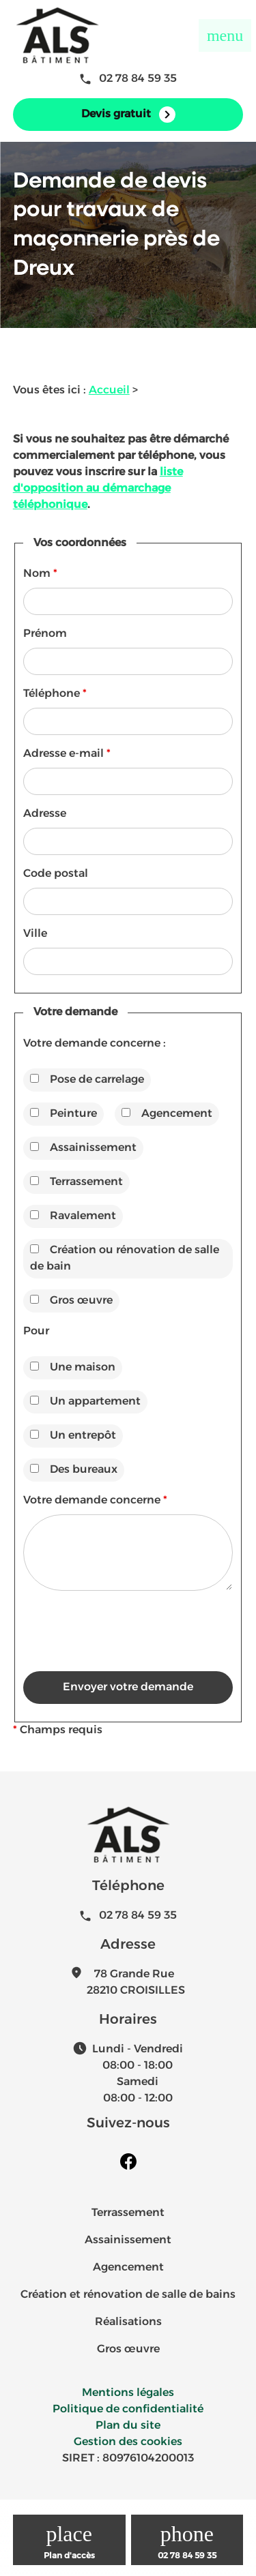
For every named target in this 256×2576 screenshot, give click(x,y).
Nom (40, 574)
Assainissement (83, 1148)
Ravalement (73, 1216)
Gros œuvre (71, 1300)
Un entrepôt (73, 1435)
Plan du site (128, 2426)
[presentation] (127, 1658)
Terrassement (76, 1182)
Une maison (72, 1367)
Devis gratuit (128, 114)
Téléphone (55, 694)
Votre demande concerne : (94, 1043)
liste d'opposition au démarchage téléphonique (98, 489)
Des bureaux (73, 1470)
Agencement (167, 1114)
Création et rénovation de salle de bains (128, 2295)
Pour (36, 1331)
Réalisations (128, 2322)
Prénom (45, 634)
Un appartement (85, 1401)
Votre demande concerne (95, 1500)
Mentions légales (128, 2393)
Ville (35, 934)
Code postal (55, 874)
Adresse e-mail (67, 754)
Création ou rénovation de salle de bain (124, 1258)
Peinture (63, 1114)
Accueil (109, 390)
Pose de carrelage (87, 1079)
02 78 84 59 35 (128, 79)
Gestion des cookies (128, 2442)
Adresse (44, 814)
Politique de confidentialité (128, 2409)
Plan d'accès (69, 2556)
